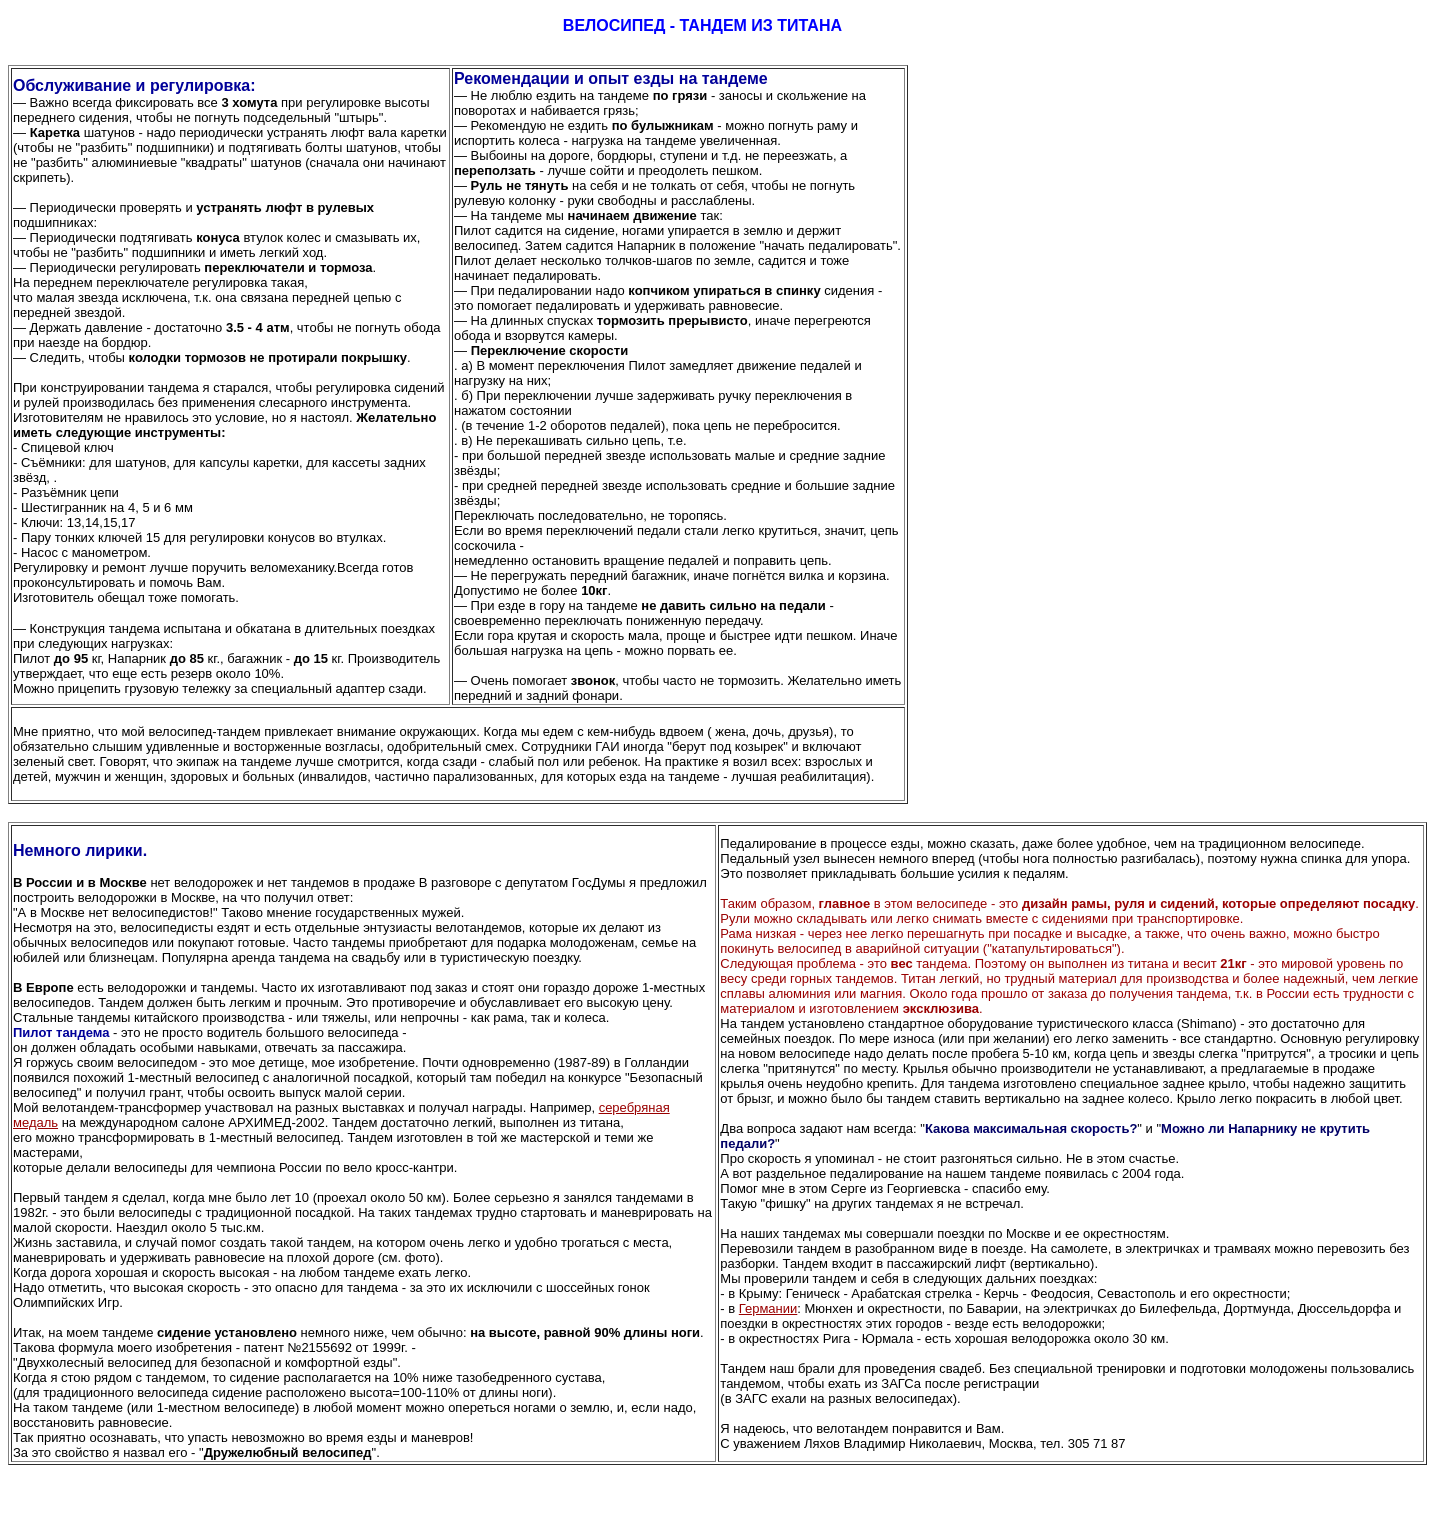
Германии (768, 1308)
